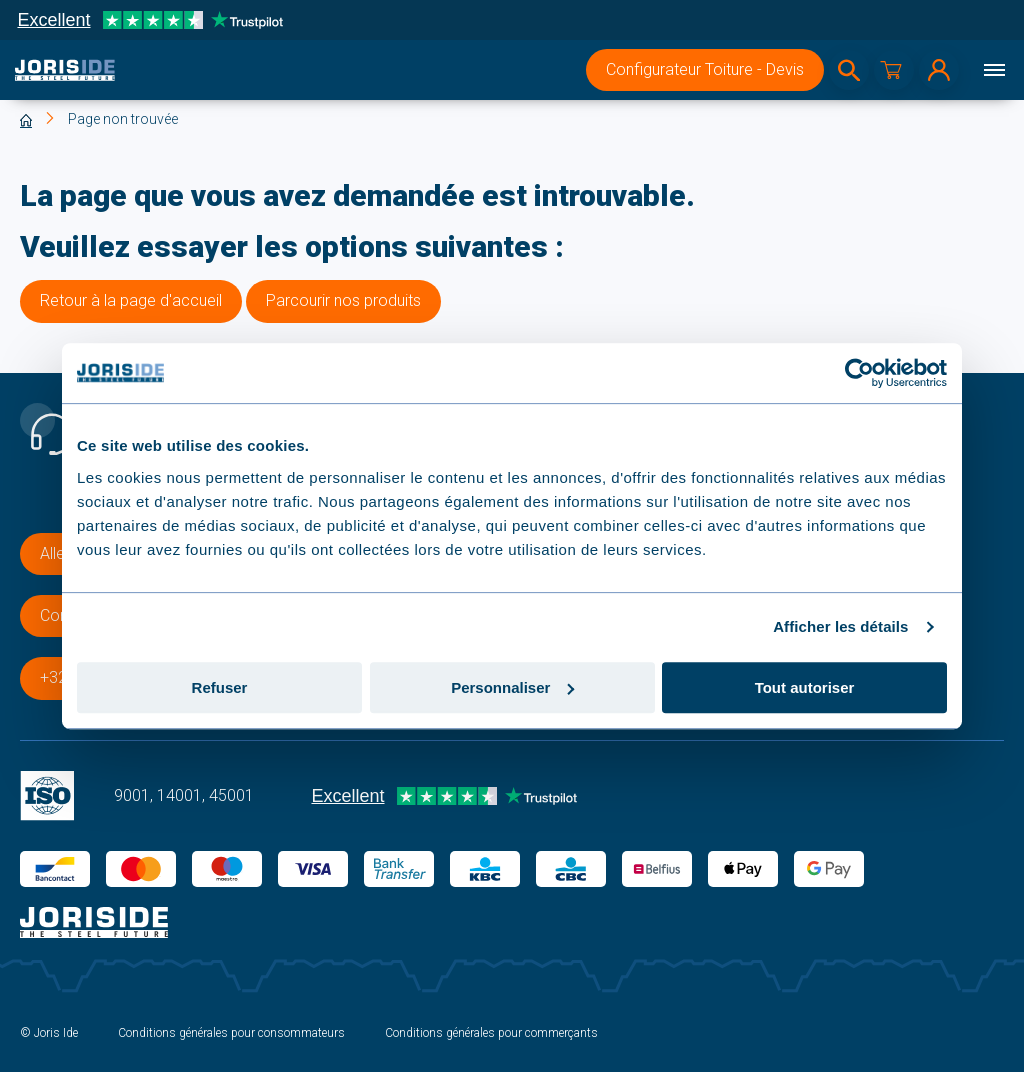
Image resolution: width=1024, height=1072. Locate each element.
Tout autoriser (805, 687)
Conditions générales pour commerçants (491, 1033)
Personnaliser (512, 687)
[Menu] (994, 70)
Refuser (220, 687)
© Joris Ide (49, 1033)
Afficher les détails (840, 626)
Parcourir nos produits (343, 300)
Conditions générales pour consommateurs (231, 1033)
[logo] (65, 70)
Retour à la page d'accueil (131, 300)
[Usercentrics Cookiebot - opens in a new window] (859, 373)
